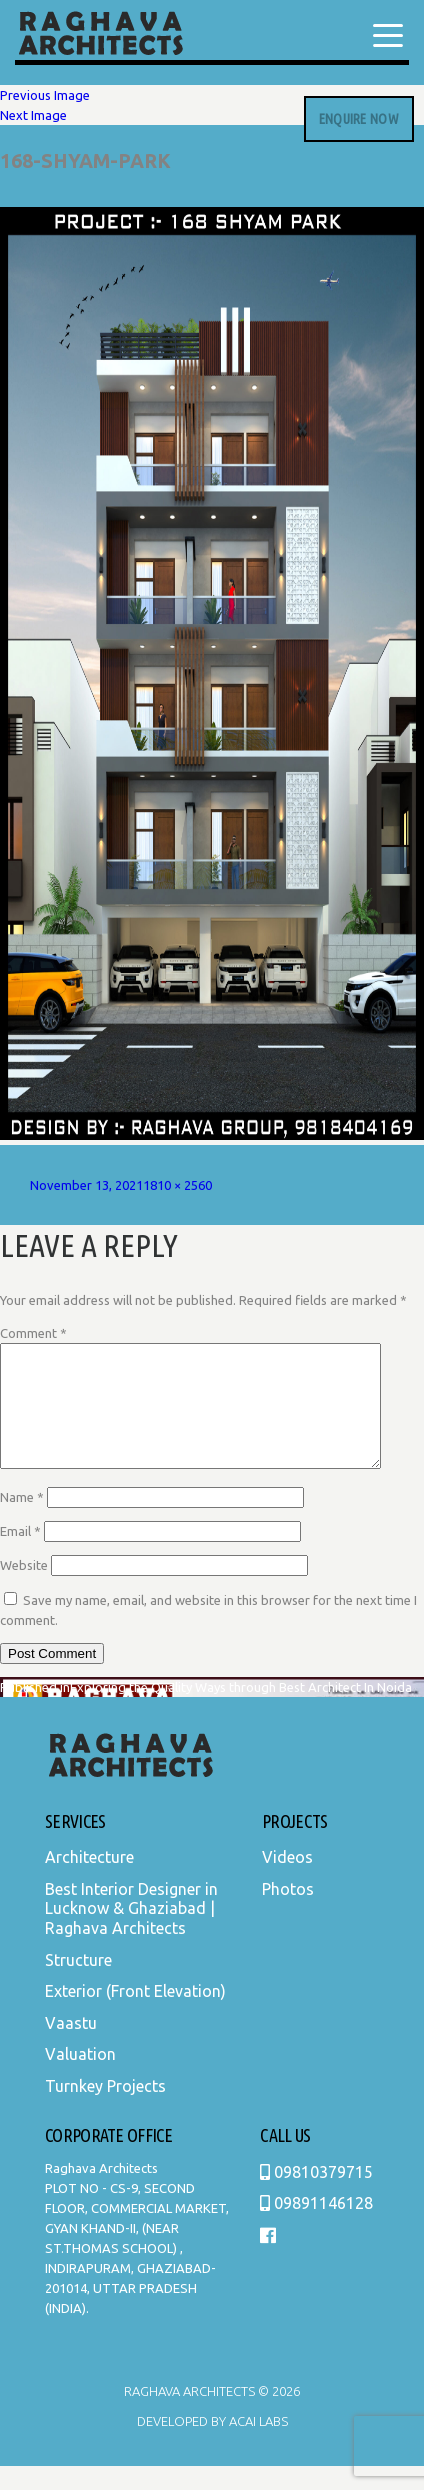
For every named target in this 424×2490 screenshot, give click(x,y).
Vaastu (71, 2047)
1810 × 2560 (177, 1185)
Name (22, 1521)
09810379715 (316, 2196)
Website (24, 1589)
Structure (78, 1984)
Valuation (80, 2078)
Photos (288, 1913)
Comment (33, 1333)
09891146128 (316, 2227)
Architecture (89, 1881)
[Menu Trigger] (388, 35)
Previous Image (45, 95)
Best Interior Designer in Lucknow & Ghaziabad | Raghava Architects (131, 1932)
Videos (287, 1881)
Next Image (33, 115)
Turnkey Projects (105, 2110)
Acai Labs (257, 2445)
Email (20, 1555)
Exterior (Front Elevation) (135, 2015)
